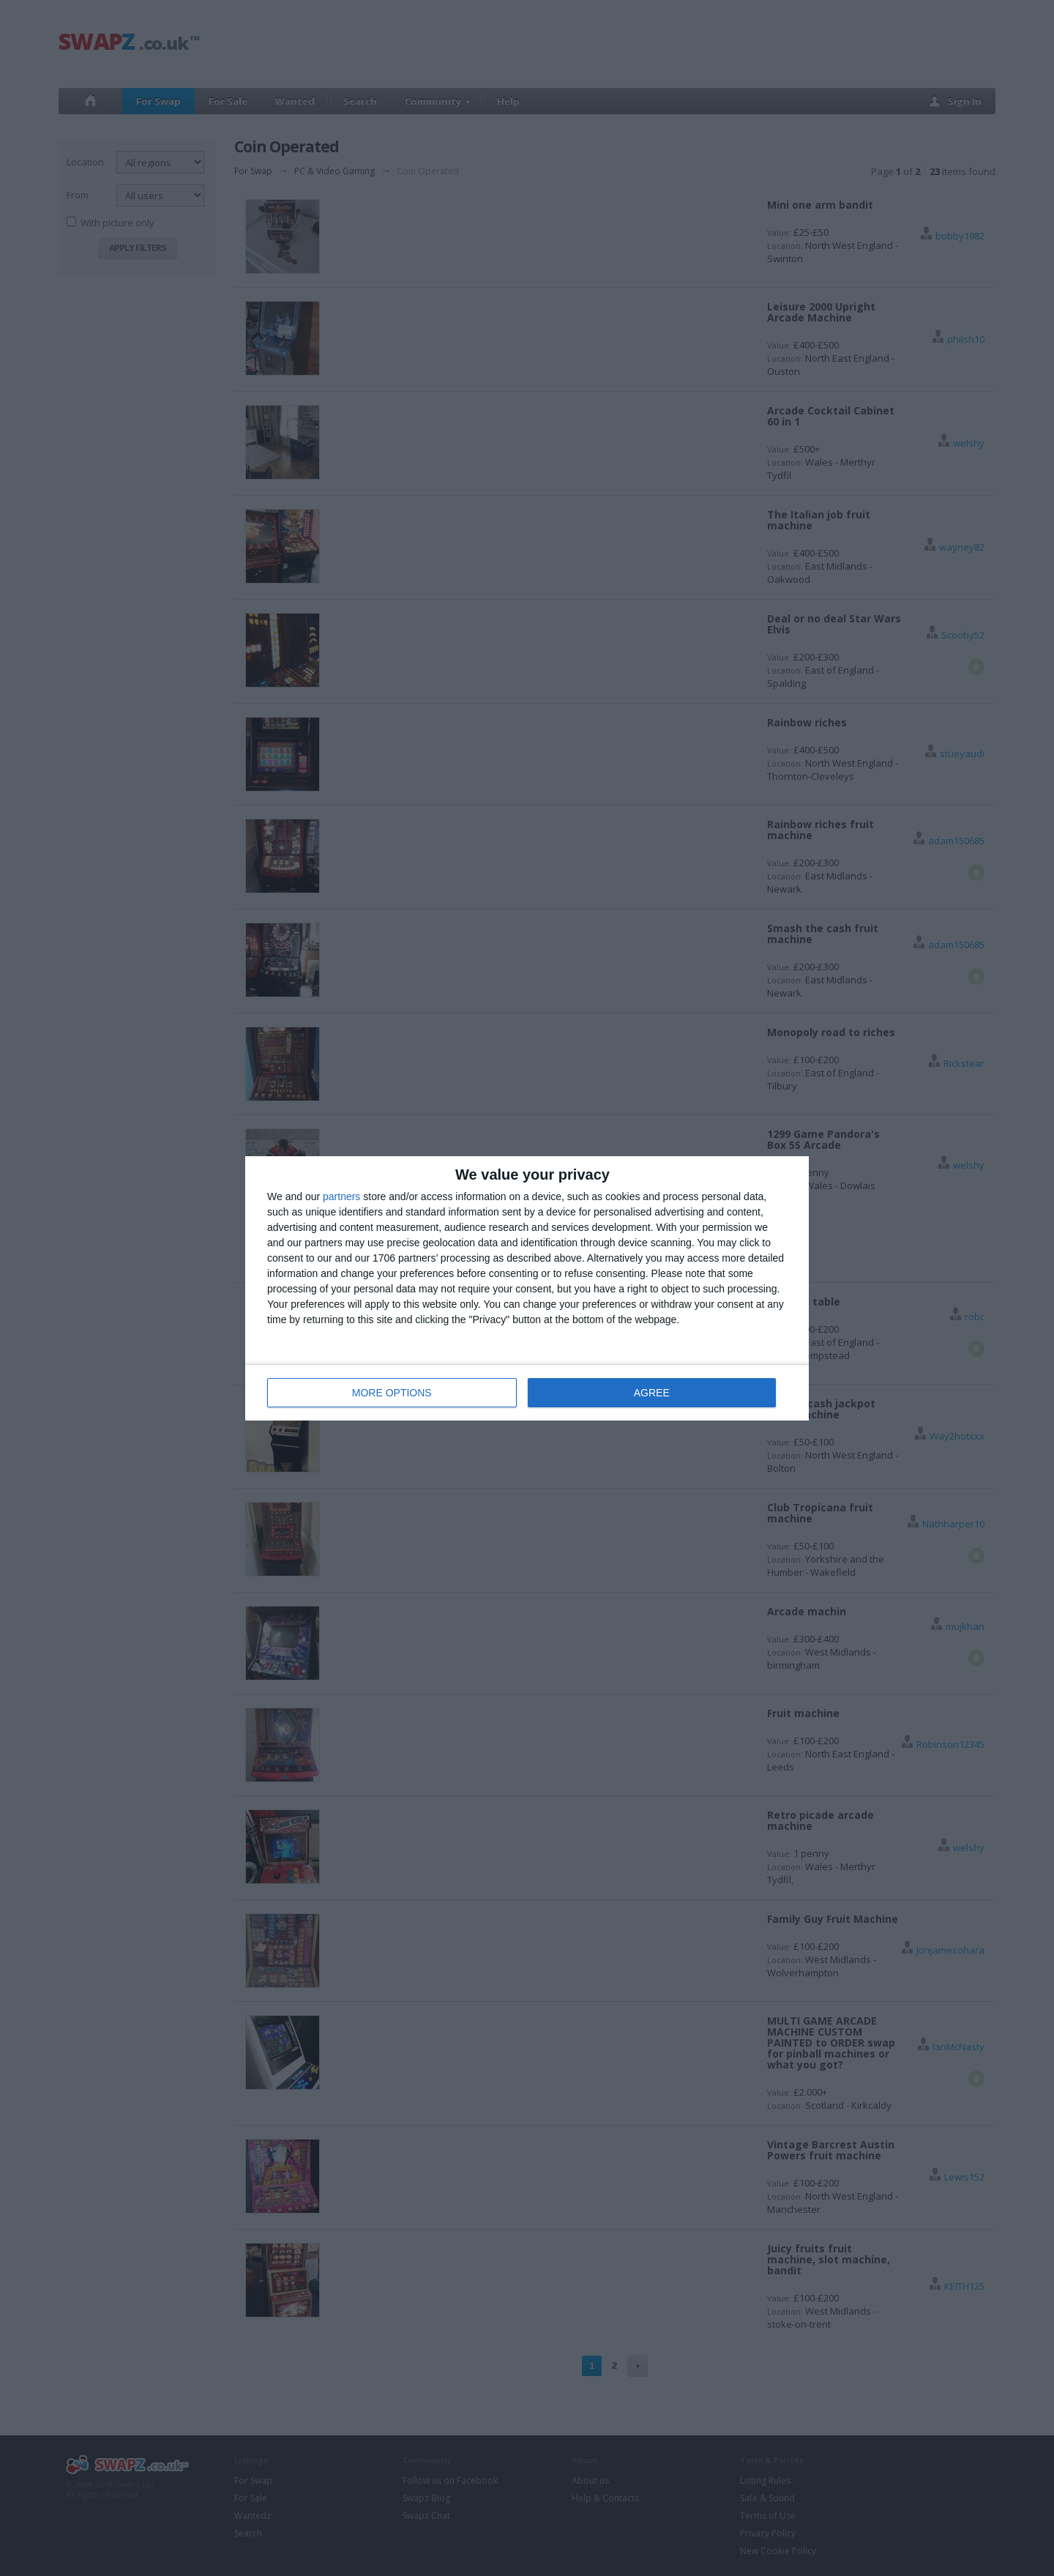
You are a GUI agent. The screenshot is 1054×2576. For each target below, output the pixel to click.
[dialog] (527, 1288)
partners (341, 1196)
